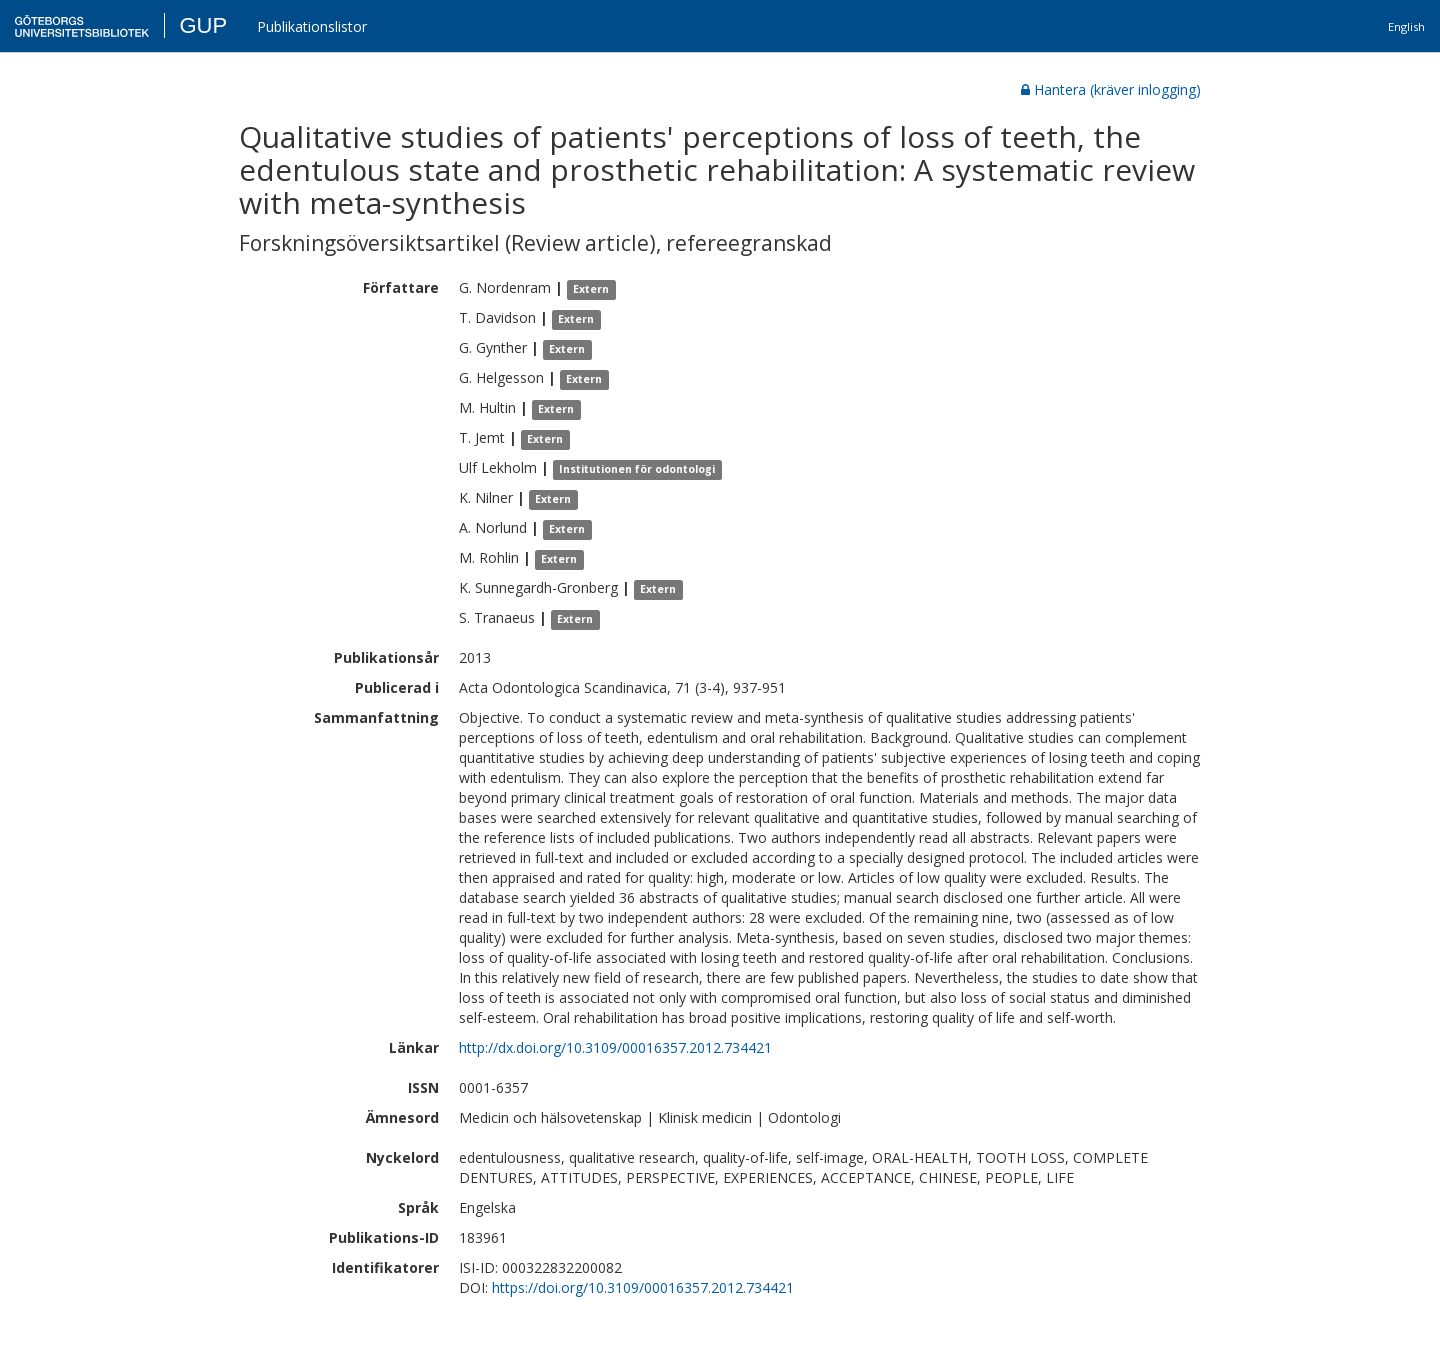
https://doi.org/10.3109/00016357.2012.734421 (643, 1287)
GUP (203, 25)
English (1406, 26)
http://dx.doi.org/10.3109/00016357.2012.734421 (615, 1047)
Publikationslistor (312, 26)
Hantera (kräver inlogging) (1111, 89)
